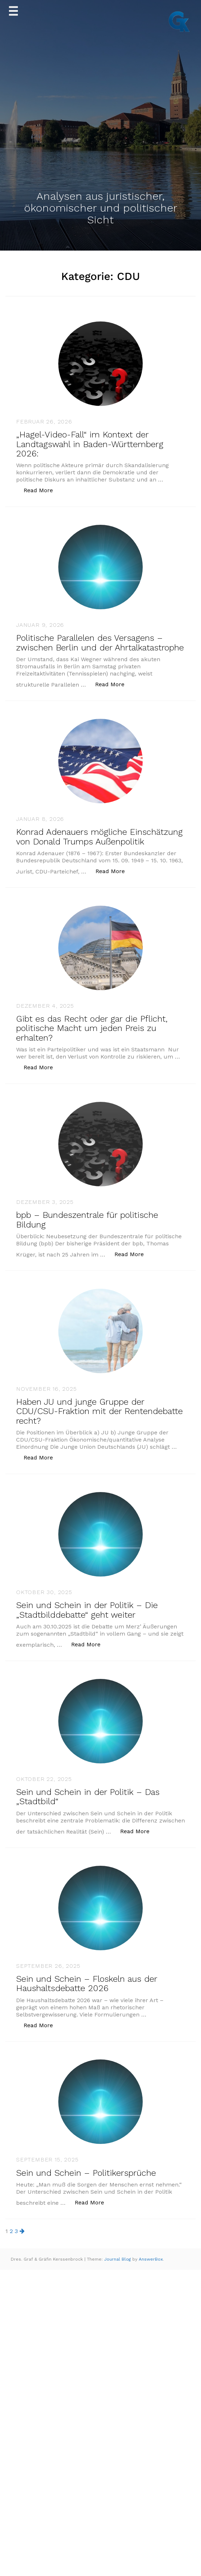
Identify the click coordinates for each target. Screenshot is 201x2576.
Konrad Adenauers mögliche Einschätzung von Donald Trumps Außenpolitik (99, 836)
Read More (42, 490)
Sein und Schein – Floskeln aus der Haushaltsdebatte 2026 (86, 1983)
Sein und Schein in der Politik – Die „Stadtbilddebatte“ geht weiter (87, 1609)
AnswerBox (151, 2259)
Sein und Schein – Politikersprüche (86, 2173)
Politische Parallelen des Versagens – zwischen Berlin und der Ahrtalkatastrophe (100, 642)
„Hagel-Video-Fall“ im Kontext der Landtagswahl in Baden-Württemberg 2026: (89, 444)
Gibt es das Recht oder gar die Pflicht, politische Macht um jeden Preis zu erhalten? (91, 1028)
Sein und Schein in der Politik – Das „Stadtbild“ (88, 1796)
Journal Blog (118, 2259)
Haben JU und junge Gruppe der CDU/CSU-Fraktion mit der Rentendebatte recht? (99, 1411)
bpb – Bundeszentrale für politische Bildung (87, 1219)
